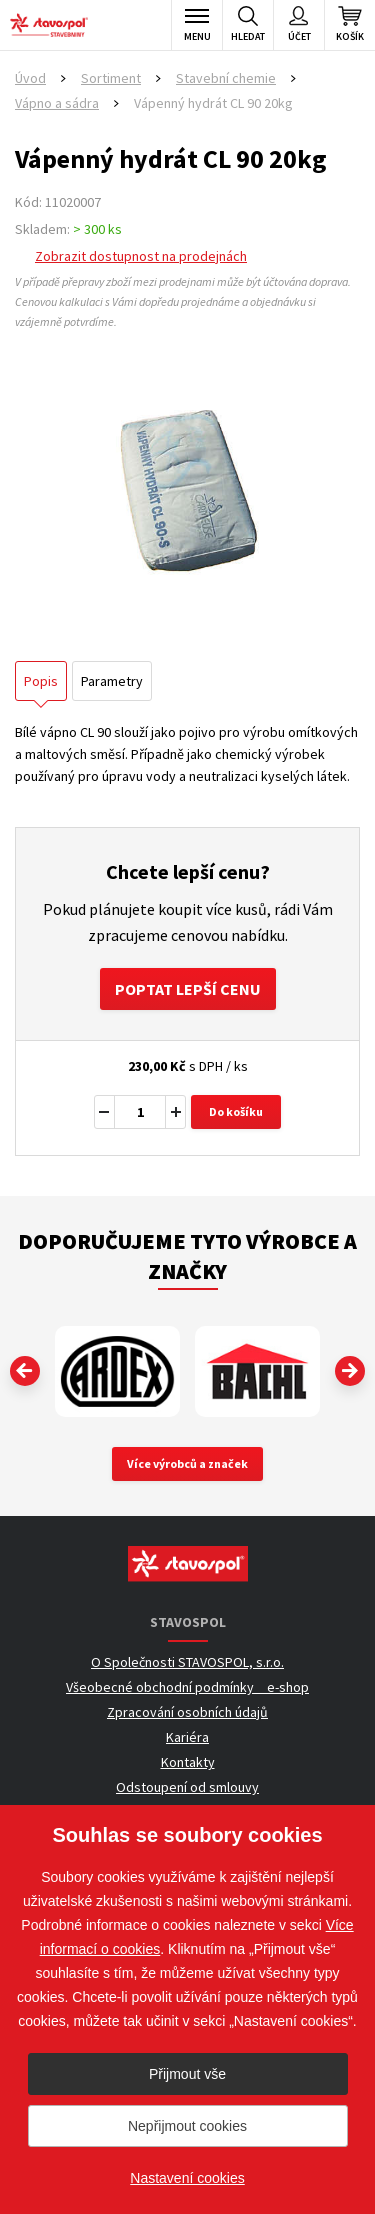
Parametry (112, 681)
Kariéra (187, 1737)
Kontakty (188, 1762)
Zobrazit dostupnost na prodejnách (141, 256)
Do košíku (236, 1111)
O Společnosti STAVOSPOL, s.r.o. (187, 1662)
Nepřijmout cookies (187, 2126)
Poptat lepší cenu (188, 989)
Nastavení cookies (187, 2178)
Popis (41, 681)
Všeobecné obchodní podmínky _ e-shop (187, 1687)
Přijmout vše (187, 2074)
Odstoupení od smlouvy (187, 1787)
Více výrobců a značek (187, 1463)
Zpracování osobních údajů (187, 1712)
